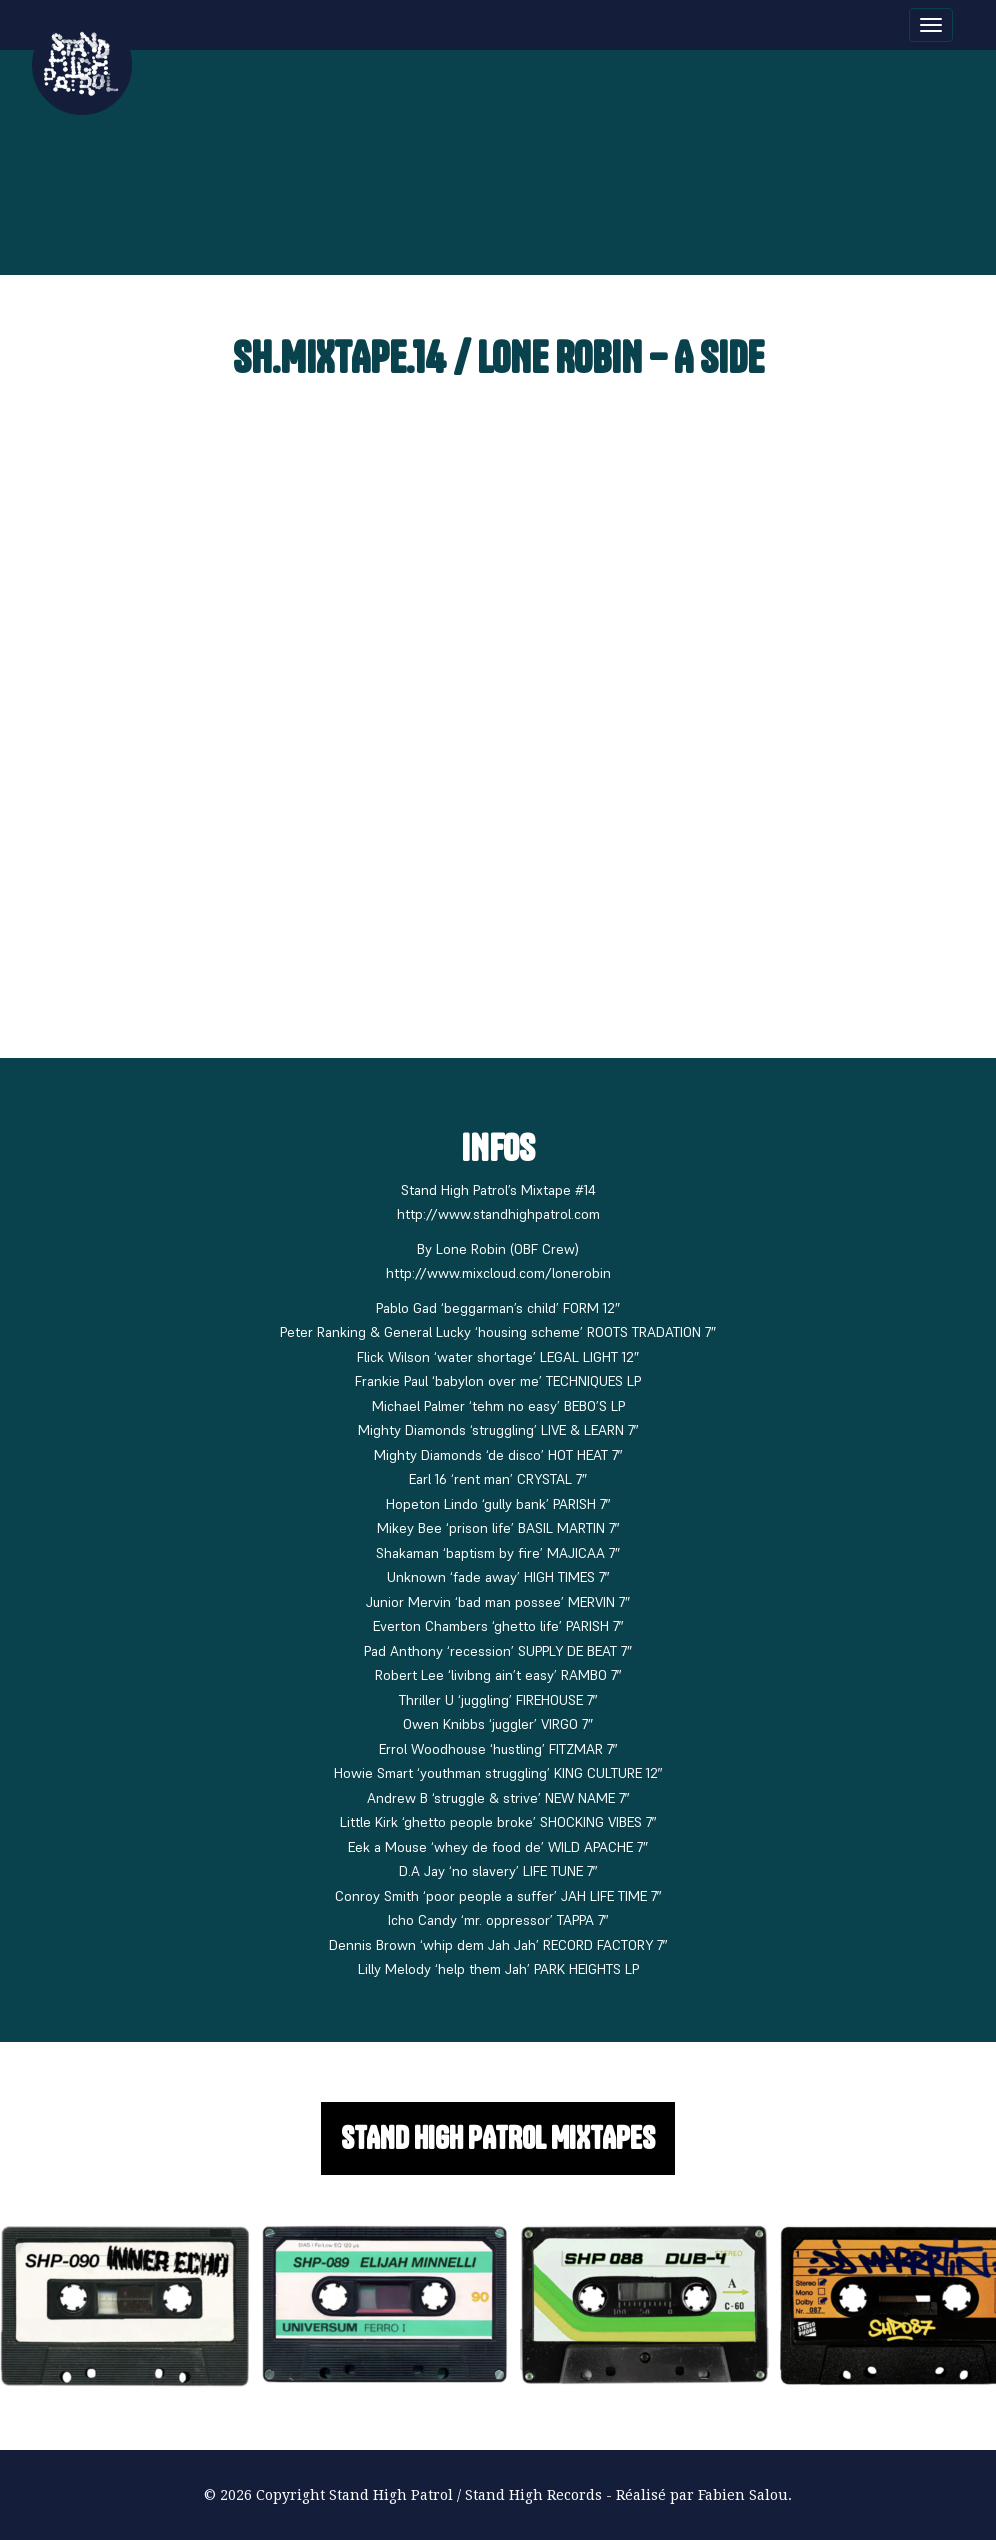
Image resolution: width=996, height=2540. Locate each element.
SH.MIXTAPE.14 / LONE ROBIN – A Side (498, 357)
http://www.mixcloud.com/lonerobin (498, 1273)
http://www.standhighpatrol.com (498, 1214)
